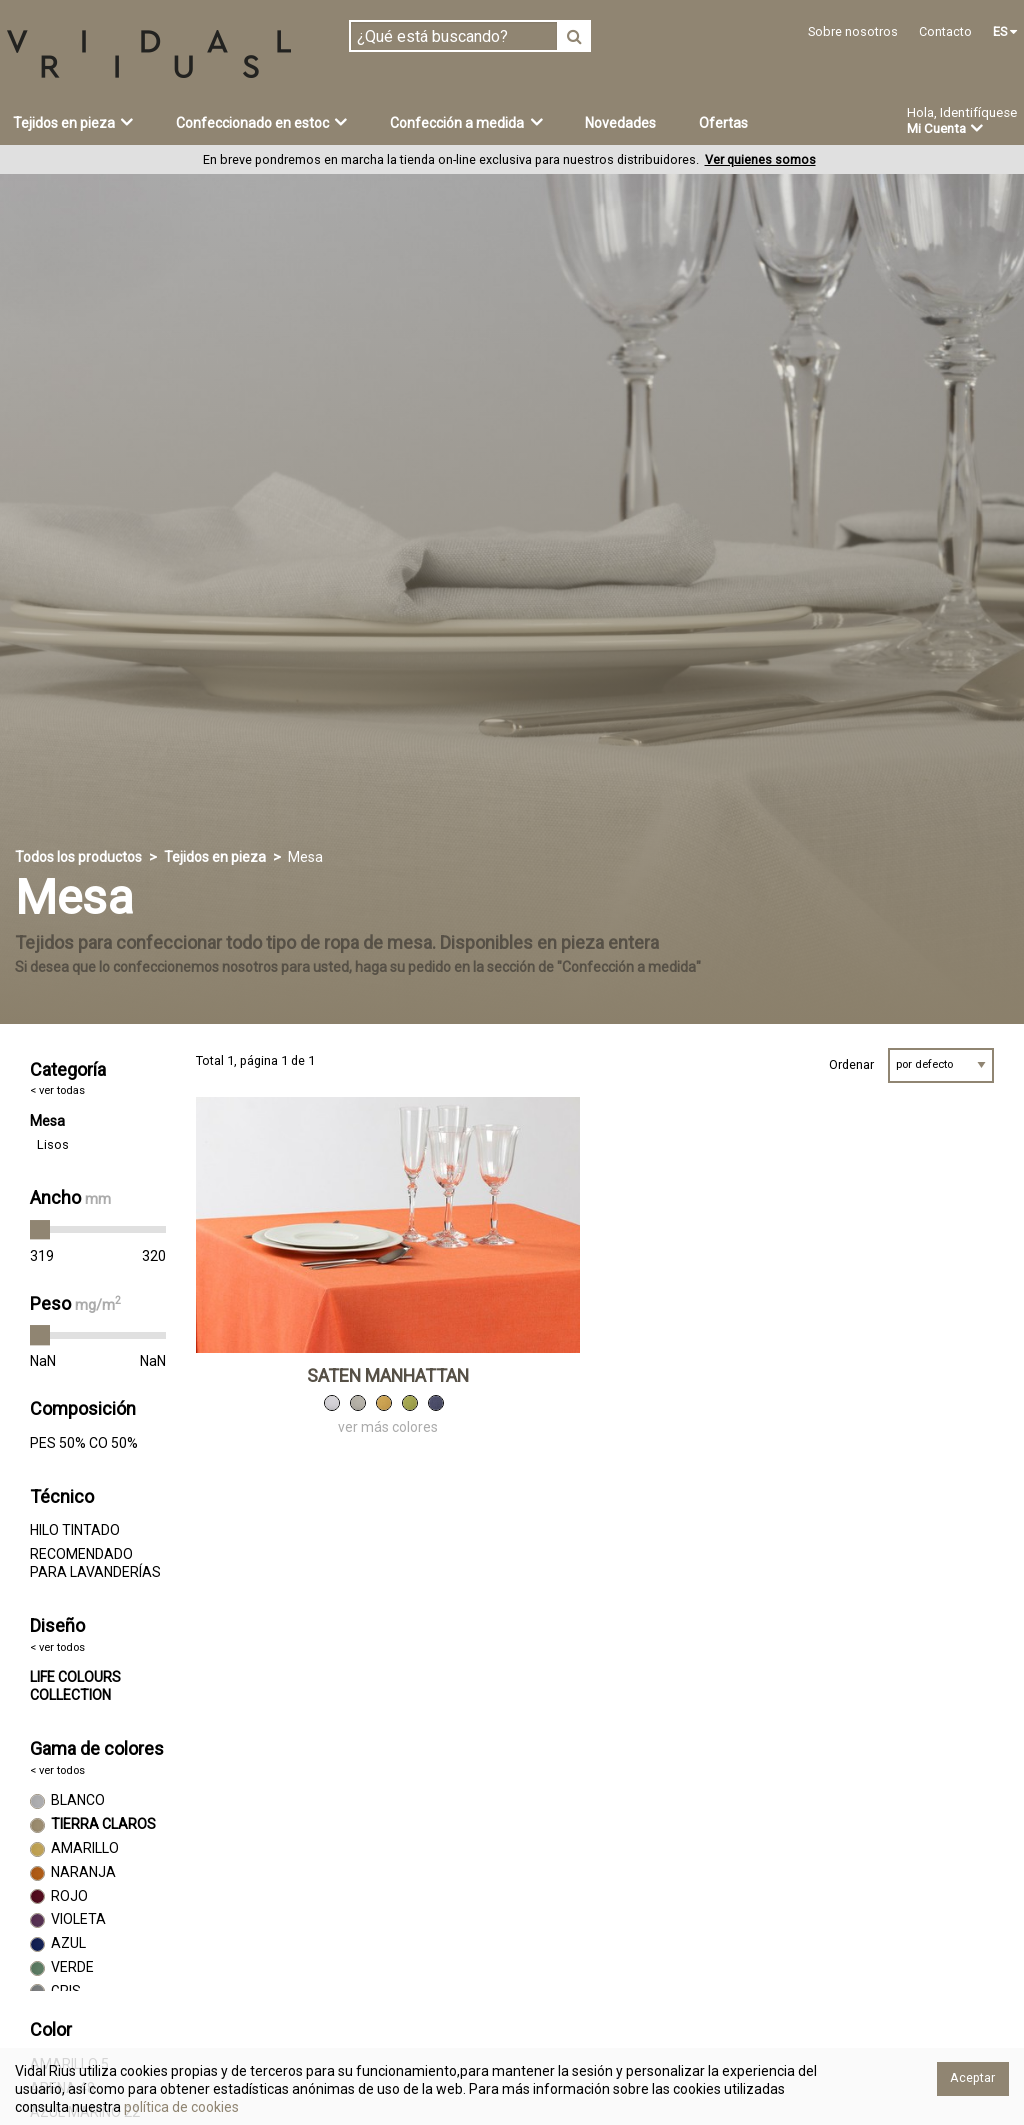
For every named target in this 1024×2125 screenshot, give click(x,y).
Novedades (620, 123)
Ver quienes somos (760, 159)
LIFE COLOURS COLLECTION (75, 1686)
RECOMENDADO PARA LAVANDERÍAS (95, 1563)
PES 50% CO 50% (84, 1443)
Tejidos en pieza (73, 122)
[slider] (40, 1230)
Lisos (53, 1144)
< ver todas (57, 1090)
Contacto (945, 31)
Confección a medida (466, 122)
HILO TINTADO (75, 1530)
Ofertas (723, 123)
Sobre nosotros (853, 31)
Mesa (47, 1121)
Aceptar (972, 2077)
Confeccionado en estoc (262, 122)
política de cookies (180, 2107)
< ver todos (57, 1647)
